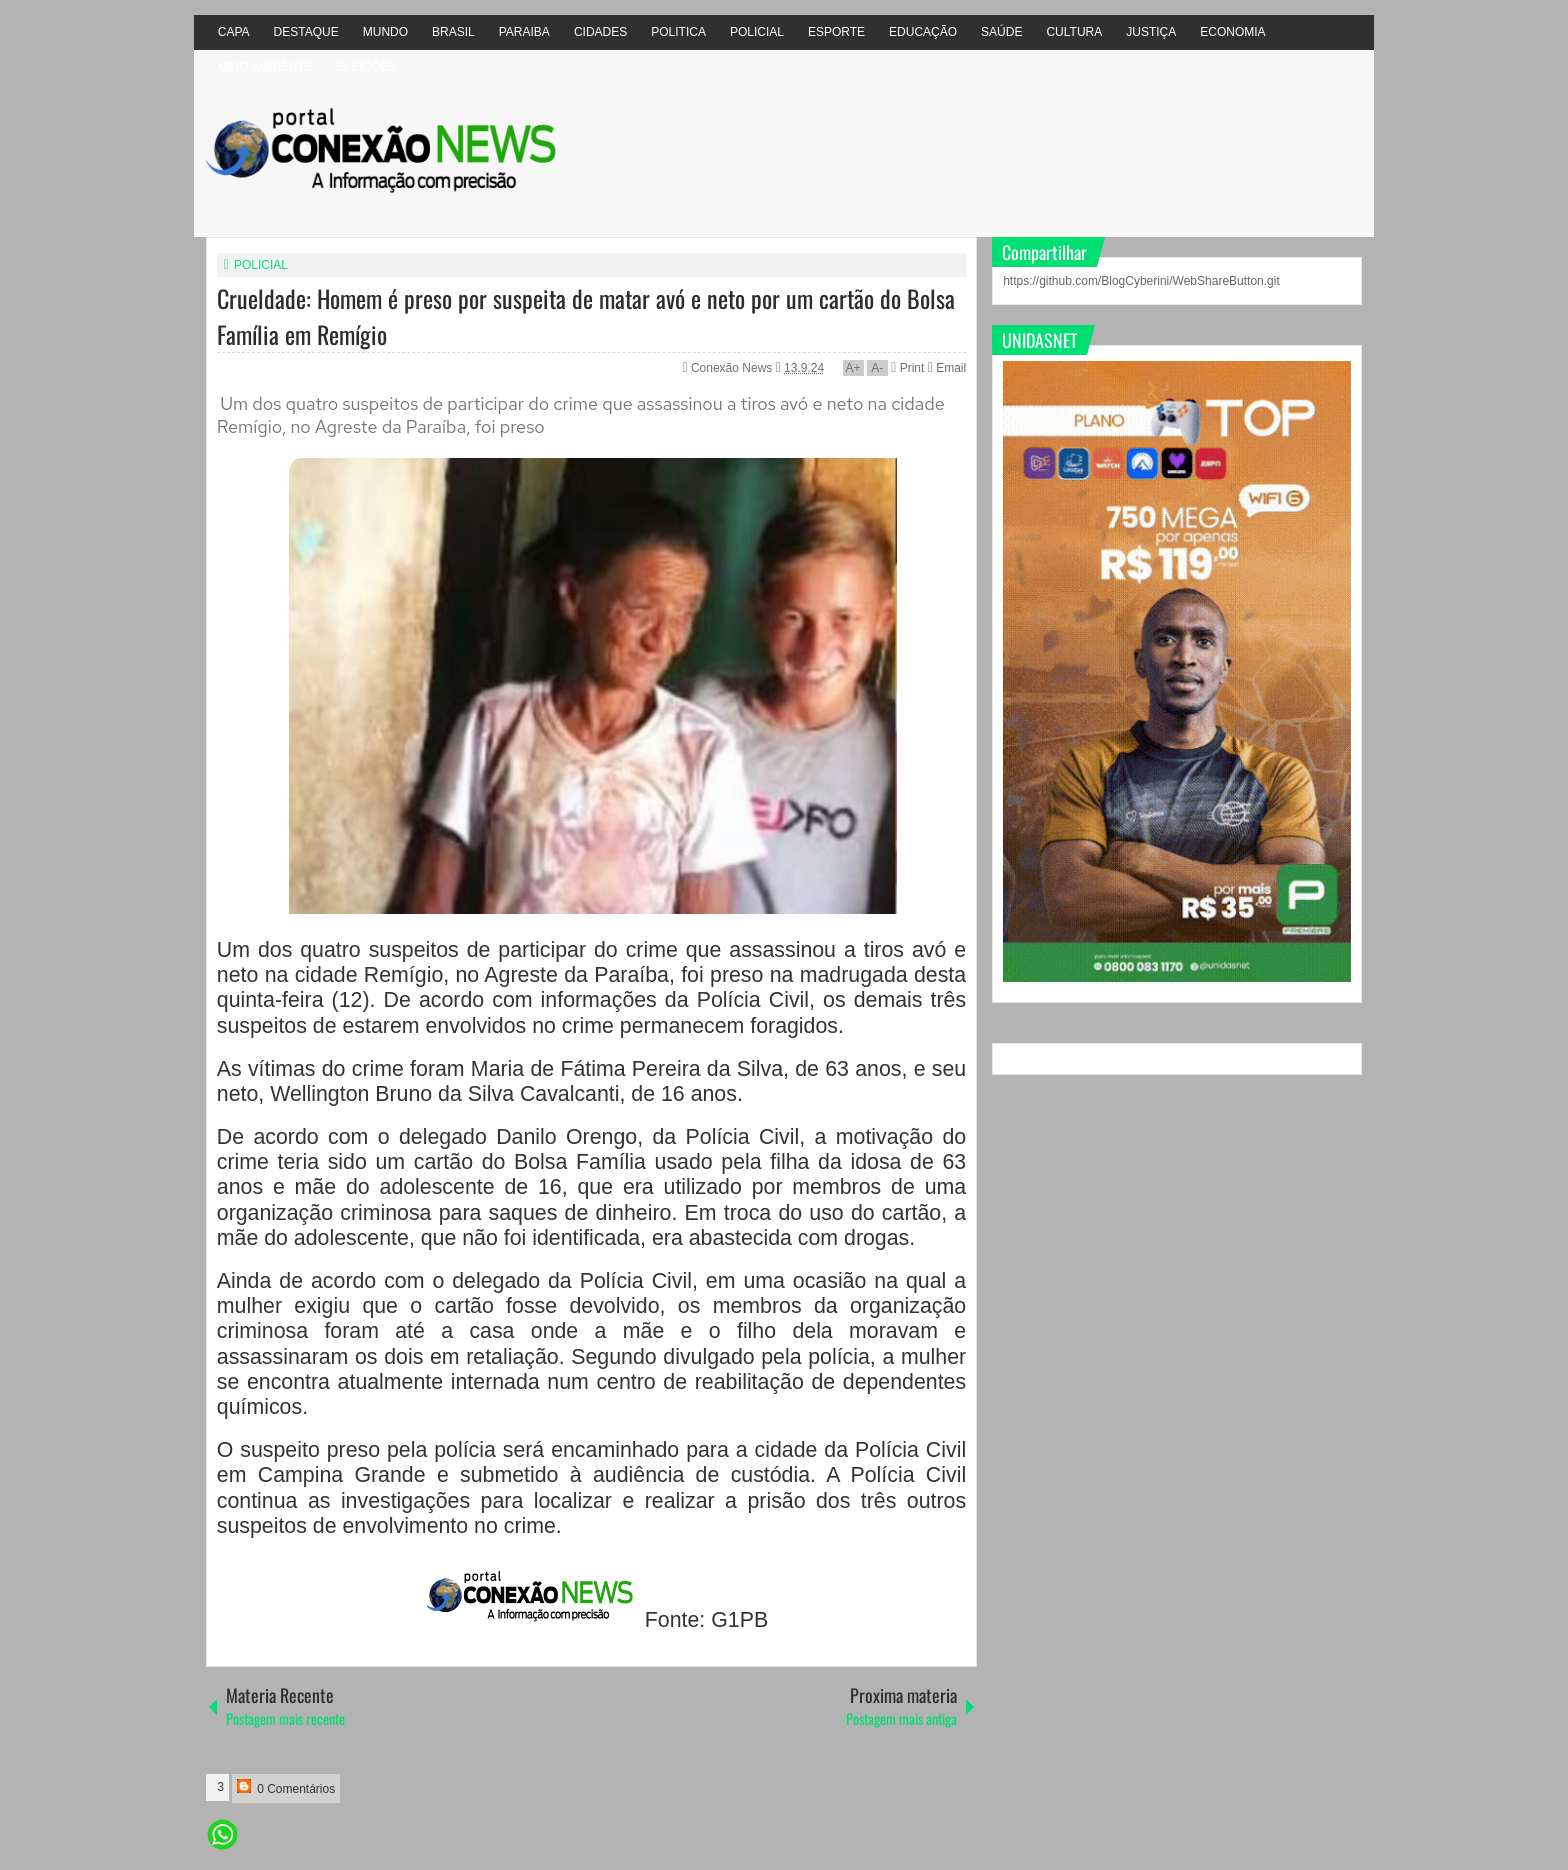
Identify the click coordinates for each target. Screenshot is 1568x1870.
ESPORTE (836, 32)
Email (947, 368)
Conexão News (733, 368)
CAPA (234, 32)
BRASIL (453, 32)
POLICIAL (757, 32)
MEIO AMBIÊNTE (265, 67)
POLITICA (678, 32)
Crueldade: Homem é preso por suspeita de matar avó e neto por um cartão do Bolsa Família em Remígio (586, 316)
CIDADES (600, 32)
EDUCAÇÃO (923, 32)
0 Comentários (286, 1787)
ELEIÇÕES (366, 67)
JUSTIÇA (1151, 32)
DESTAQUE (306, 32)
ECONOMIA (1232, 32)
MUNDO (385, 32)
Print (907, 368)
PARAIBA (524, 32)
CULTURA (1074, 32)
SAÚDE (1001, 32)
